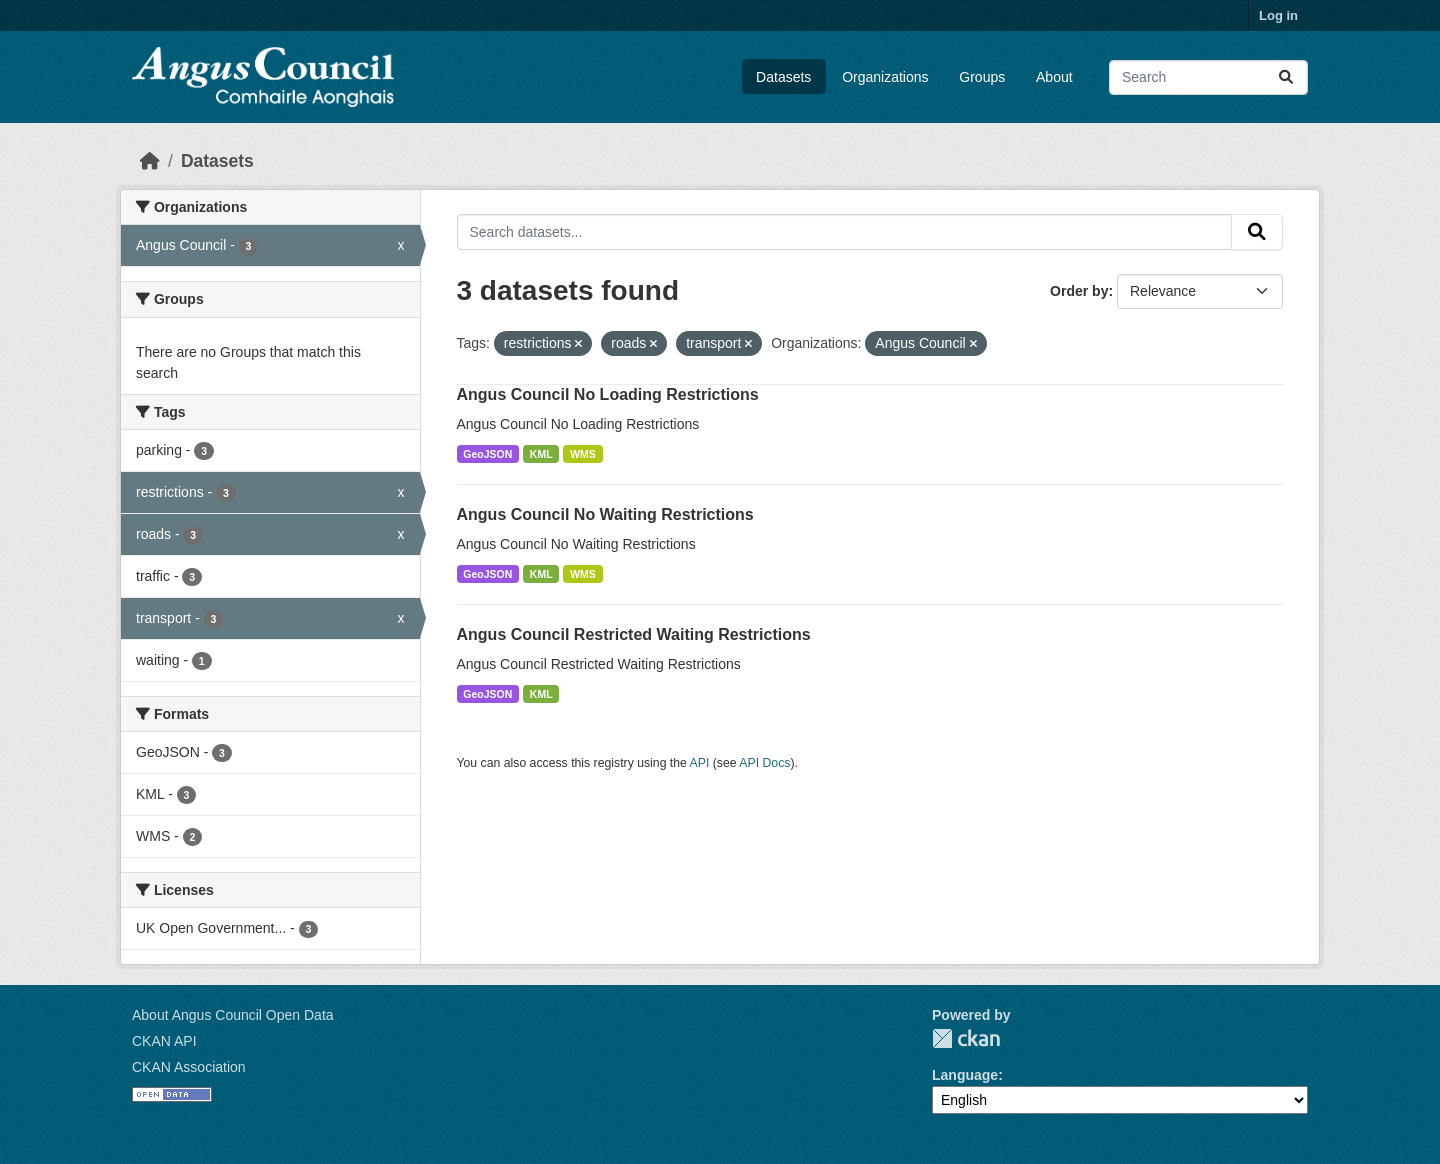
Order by (1079, 291)
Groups (982, 77)
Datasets (783, 77)
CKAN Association (189, 1067)
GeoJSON (487, 454)
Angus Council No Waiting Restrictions (605, 514)
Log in (1278, 15)
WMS (583, 454)
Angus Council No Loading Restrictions (608, 394)
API (700, 763)
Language (965, 1075)
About (1054, 77)
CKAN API (164, 1041)
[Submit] (1286, 77)
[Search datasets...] (1208, 77)
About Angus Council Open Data (233, 1015)
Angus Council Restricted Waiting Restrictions (634, 634)
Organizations (885, 77)
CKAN (966, 1038)
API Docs (764, 763)
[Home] (150, 161)
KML (541, 454)
